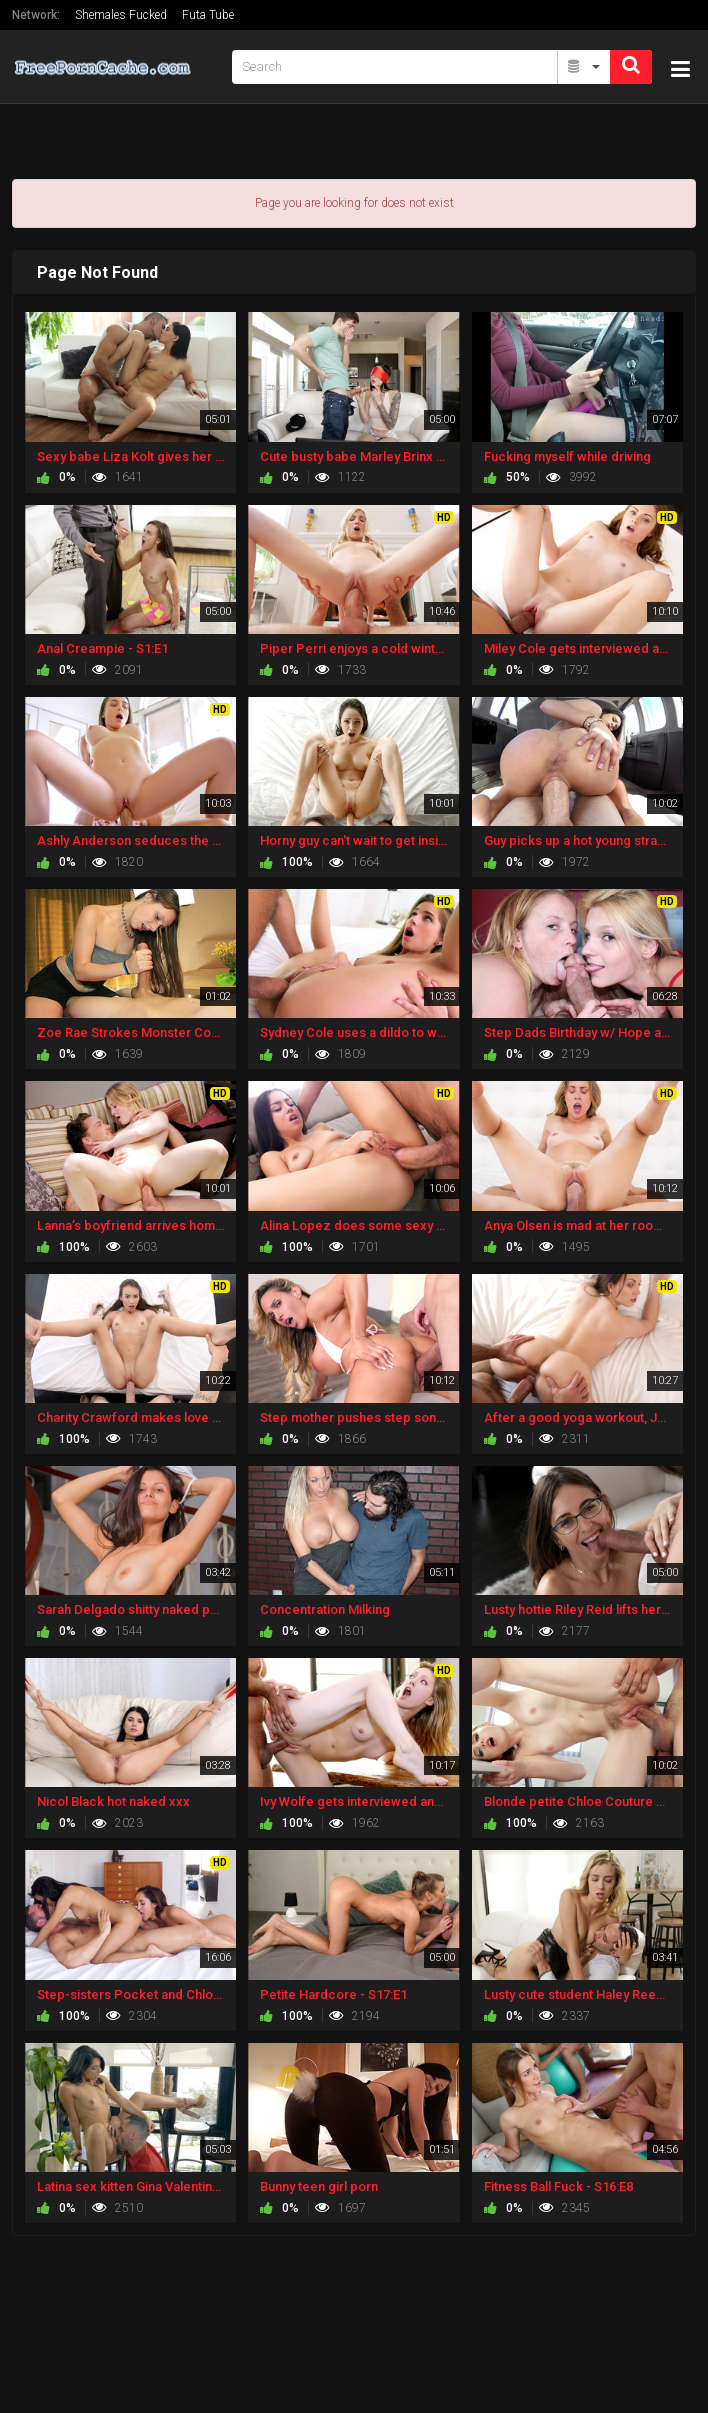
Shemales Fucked (121, 15)
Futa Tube (208, 15)
